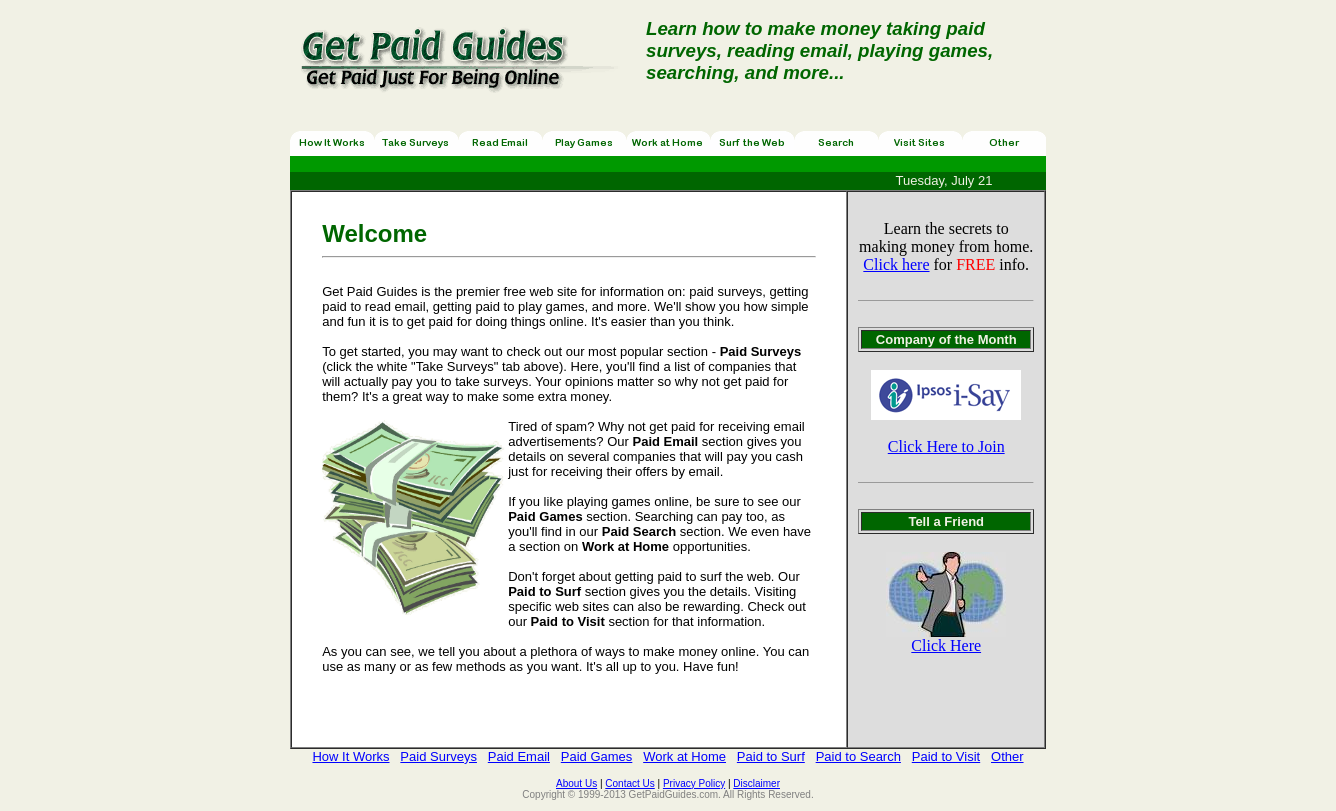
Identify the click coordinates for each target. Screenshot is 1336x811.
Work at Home (684, 756)
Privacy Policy (694, 783)
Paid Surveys (438, 756)
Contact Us (629, 783)
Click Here (946, 645)
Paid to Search (858, 756)
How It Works (350, 756)
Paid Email (519, 756)
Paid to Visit (946, 756)
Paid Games (597, 756)
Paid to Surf (771, 756)
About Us (576, 783)
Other (1007, 756)
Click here (896, 264)
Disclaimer (756, 783)
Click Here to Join (946, 446)
